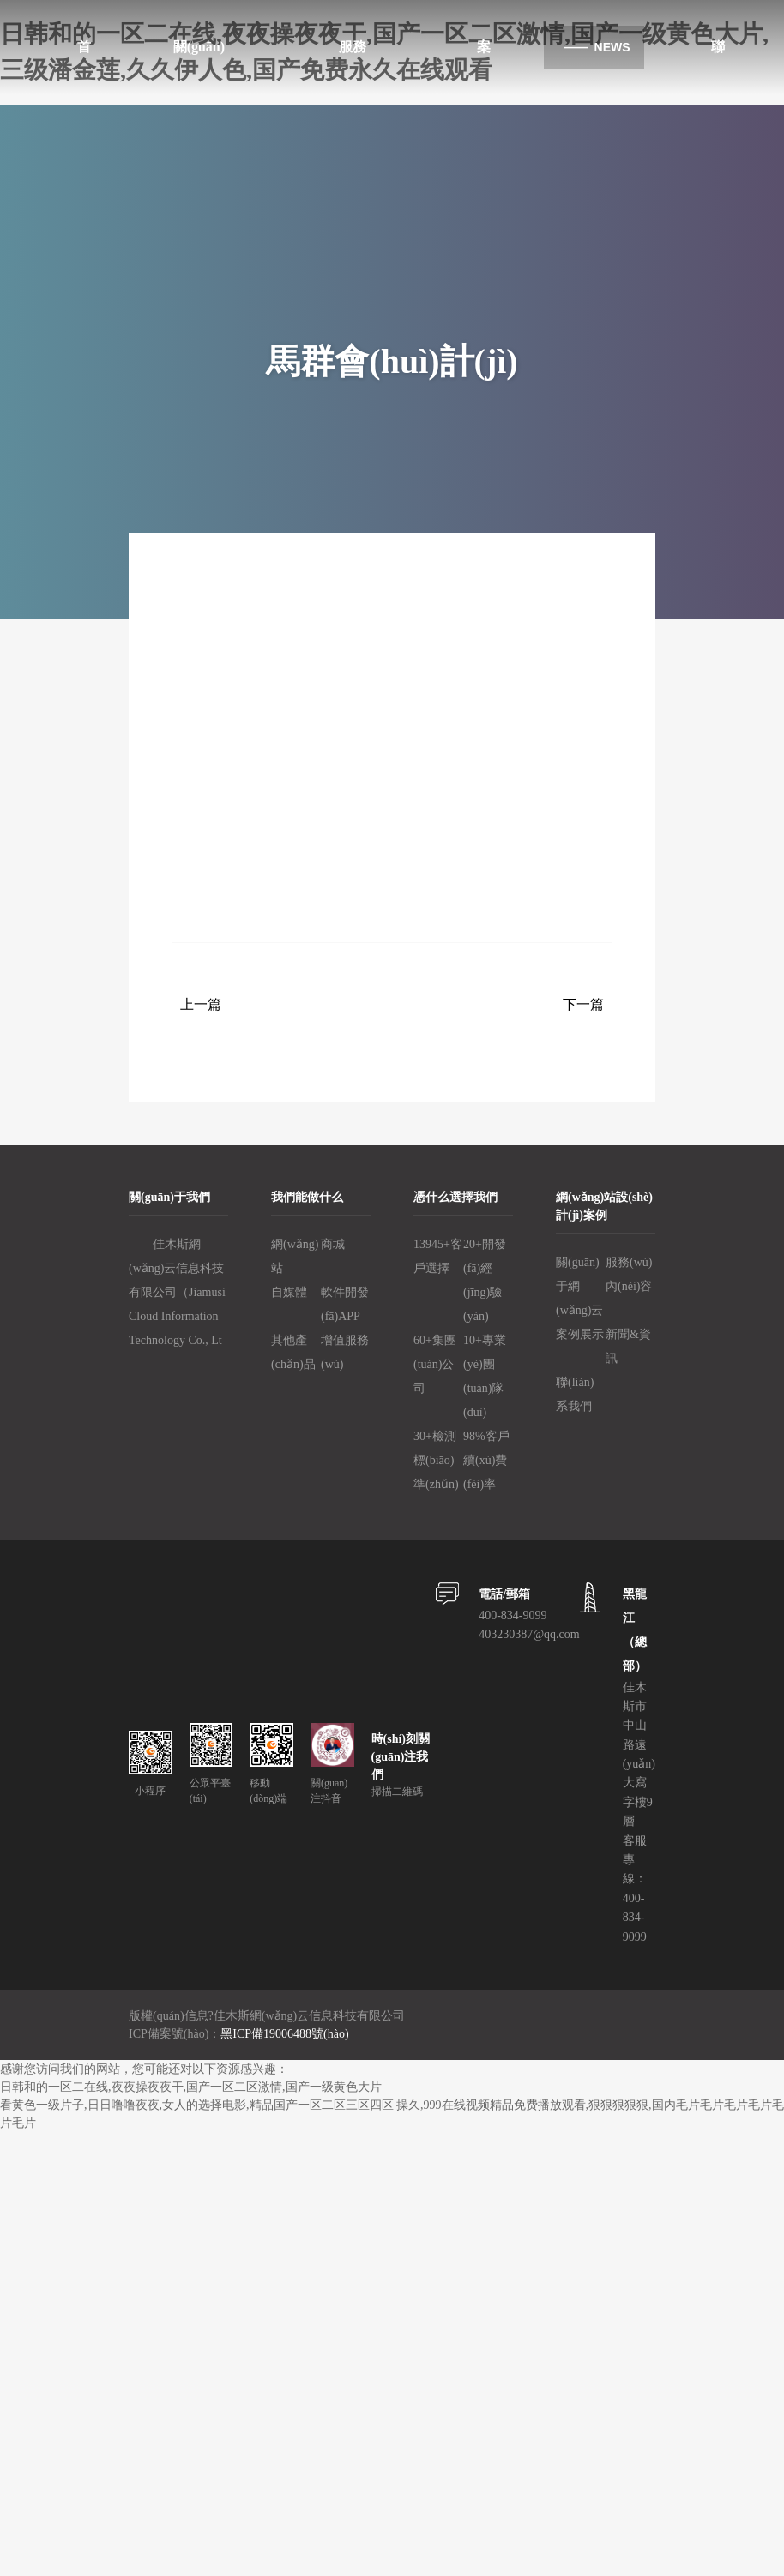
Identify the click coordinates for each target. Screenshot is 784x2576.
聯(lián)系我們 (575, 1394)
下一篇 (583, 1004)
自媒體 (289, 1292)
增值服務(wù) (345, 1352)
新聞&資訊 (628, 1346)
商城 (333, 1244)
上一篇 (200, 1004)
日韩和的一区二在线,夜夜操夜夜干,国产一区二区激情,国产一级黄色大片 (191, 2087)
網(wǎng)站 (294, 1256)
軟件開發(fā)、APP (345, 1304)
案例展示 (580, 1334)
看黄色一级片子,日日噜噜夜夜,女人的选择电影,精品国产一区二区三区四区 (197, 2105)
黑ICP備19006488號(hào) (284, 2033)
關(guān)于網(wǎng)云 (579, 1286)
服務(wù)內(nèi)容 (629, 1274)
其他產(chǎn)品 (293, 1352)
